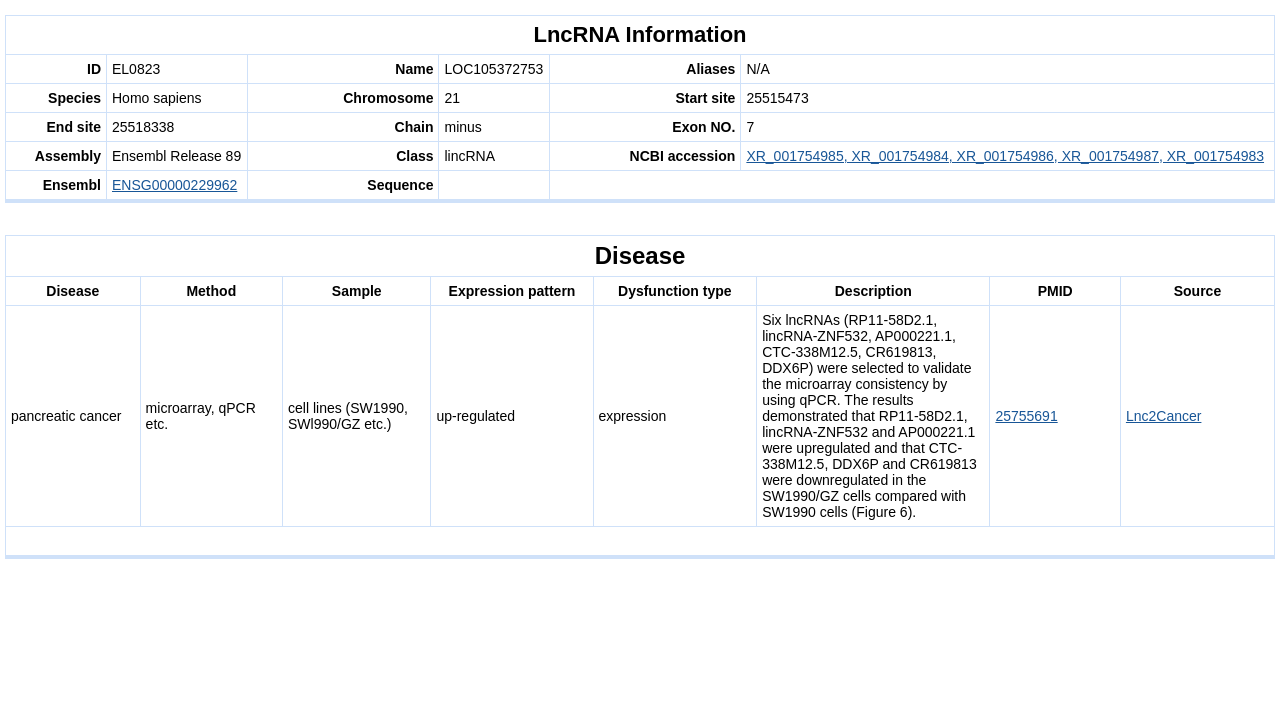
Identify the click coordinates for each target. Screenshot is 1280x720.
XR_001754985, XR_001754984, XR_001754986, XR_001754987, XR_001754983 (1005, 156)
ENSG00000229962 (174, 185)
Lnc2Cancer (1164, 416)
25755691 (1026, 416)
